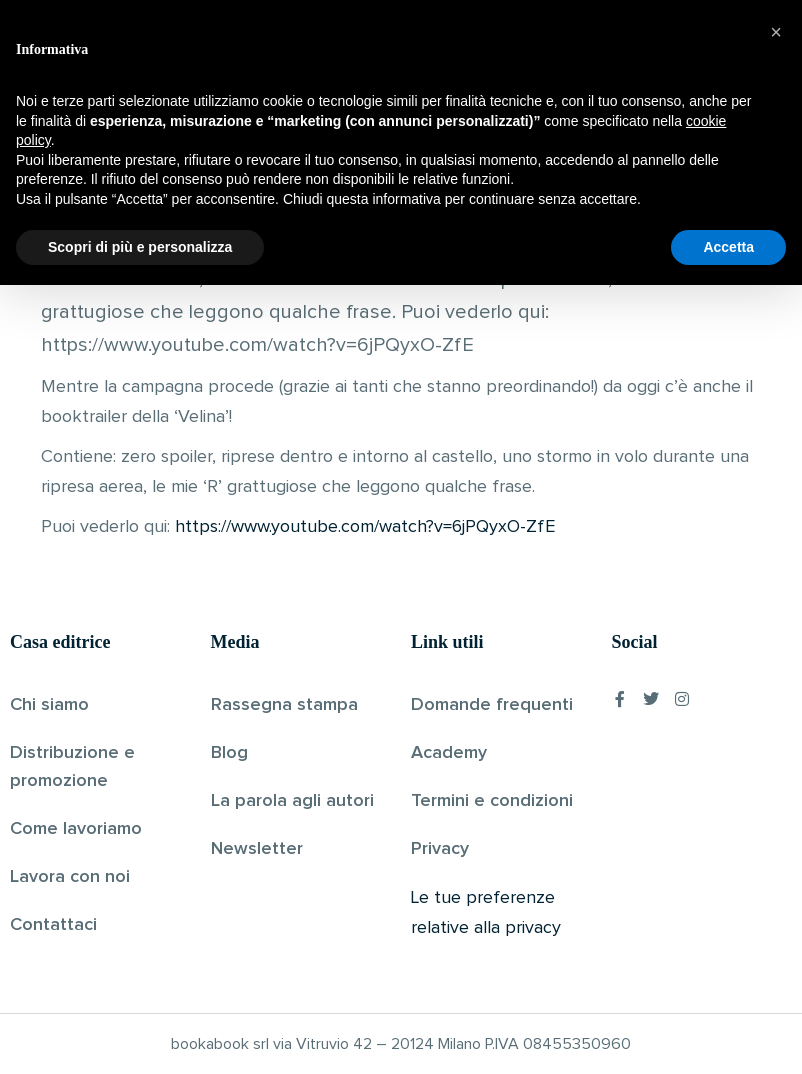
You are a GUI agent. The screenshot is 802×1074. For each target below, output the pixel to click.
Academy (449, 753)
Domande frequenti (492, 705)
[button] (776, 821)
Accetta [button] (728, 1035)
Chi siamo (49, 705)
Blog (229, 753)
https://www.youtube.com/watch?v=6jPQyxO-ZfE (365, 527)
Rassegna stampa (284, 705)
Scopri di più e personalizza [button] (140, 1035)
